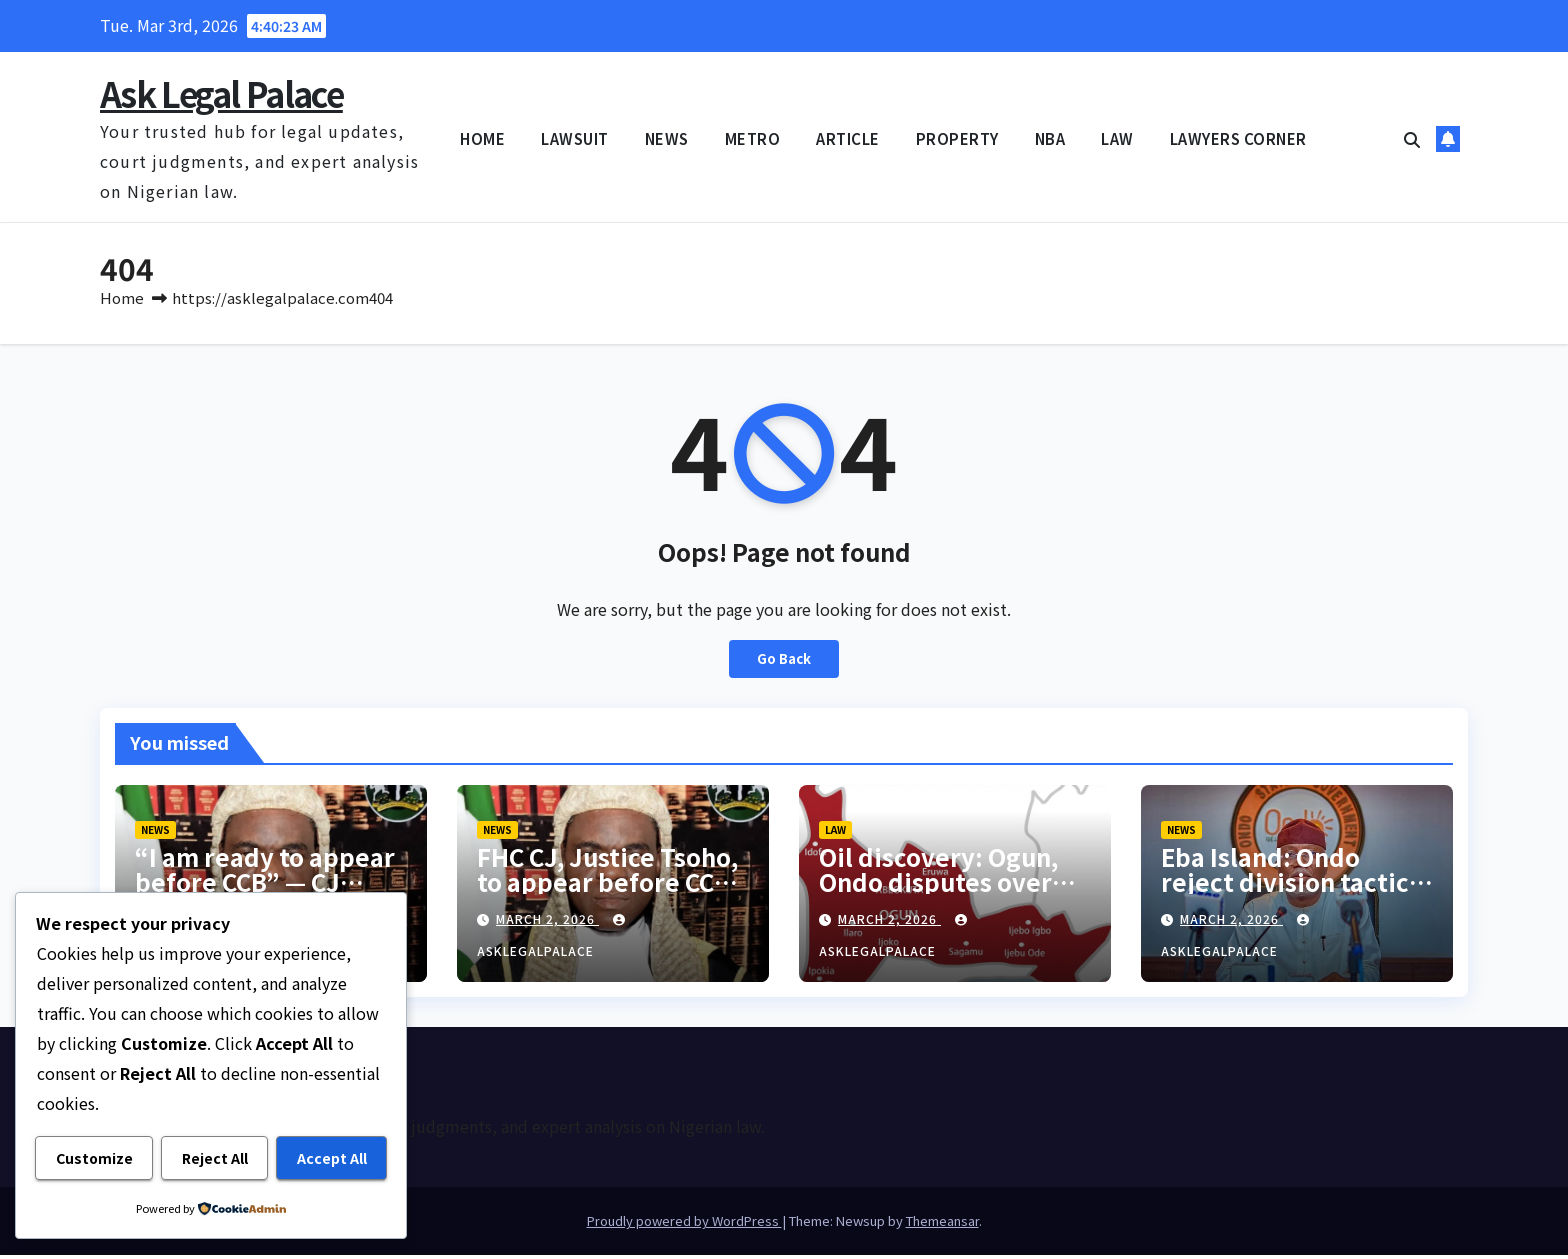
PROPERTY (957, 138)
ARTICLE (848, 138)
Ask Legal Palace (221, 93)
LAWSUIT (575, 138)
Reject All (215, 1159)
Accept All (332, 1159)
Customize (94, 1159)
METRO (753, 138)
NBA (1050, 138)
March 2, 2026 (547, 922)
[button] (1412, 139)
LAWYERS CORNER (1238, 138)
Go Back (784, 663)
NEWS (667, 138)
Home (122, 301)
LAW (1117, 138)
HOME (482, 138)
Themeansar (942, 1224)
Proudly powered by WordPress (684, 1224)
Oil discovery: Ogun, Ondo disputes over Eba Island (938, 885)
